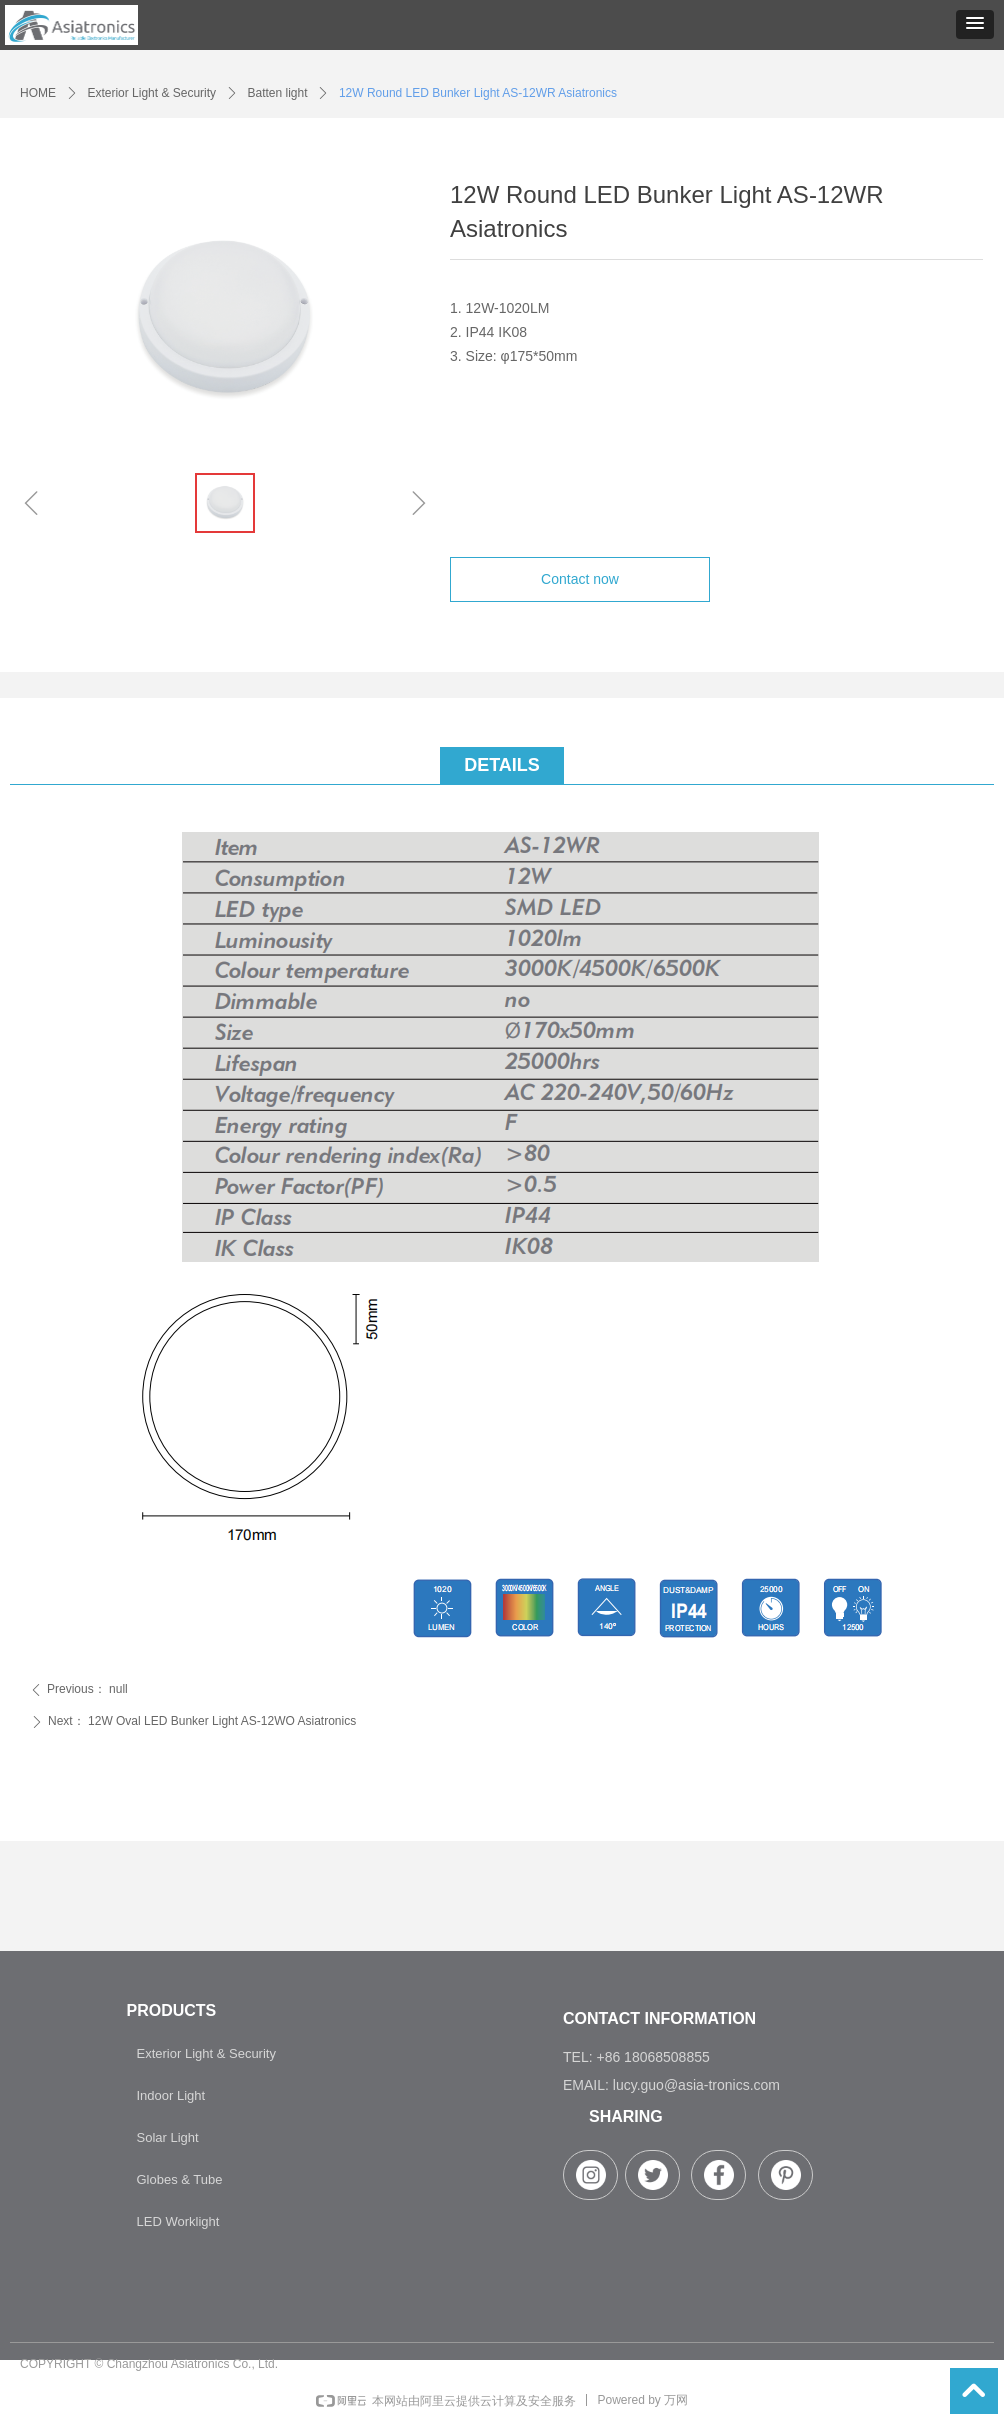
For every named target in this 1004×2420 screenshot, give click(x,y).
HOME (38, 93)
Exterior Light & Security (151, 93)
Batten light (277, 93)
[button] (975, 24)
